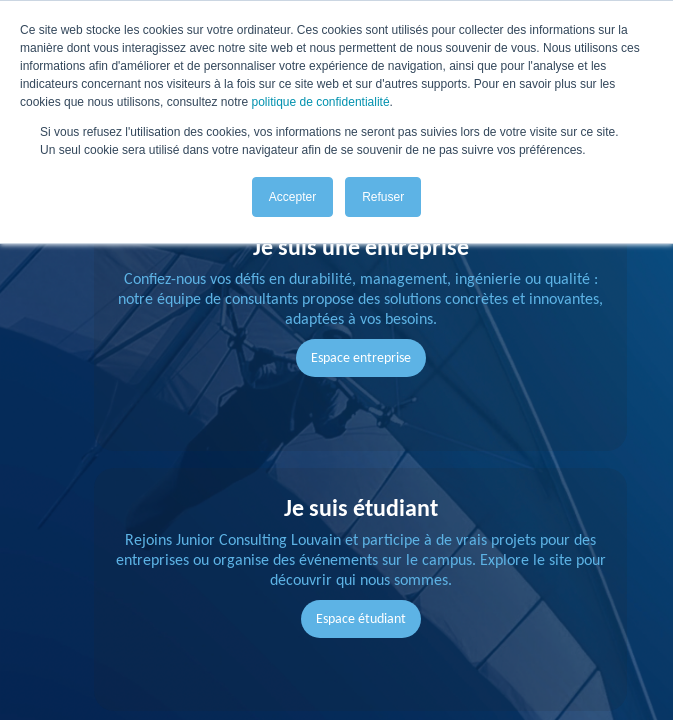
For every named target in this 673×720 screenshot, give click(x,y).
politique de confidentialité (320, 102)
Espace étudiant (361, 618)
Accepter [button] (292, 197)
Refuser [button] (383, 197)
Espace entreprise (361, 357)
